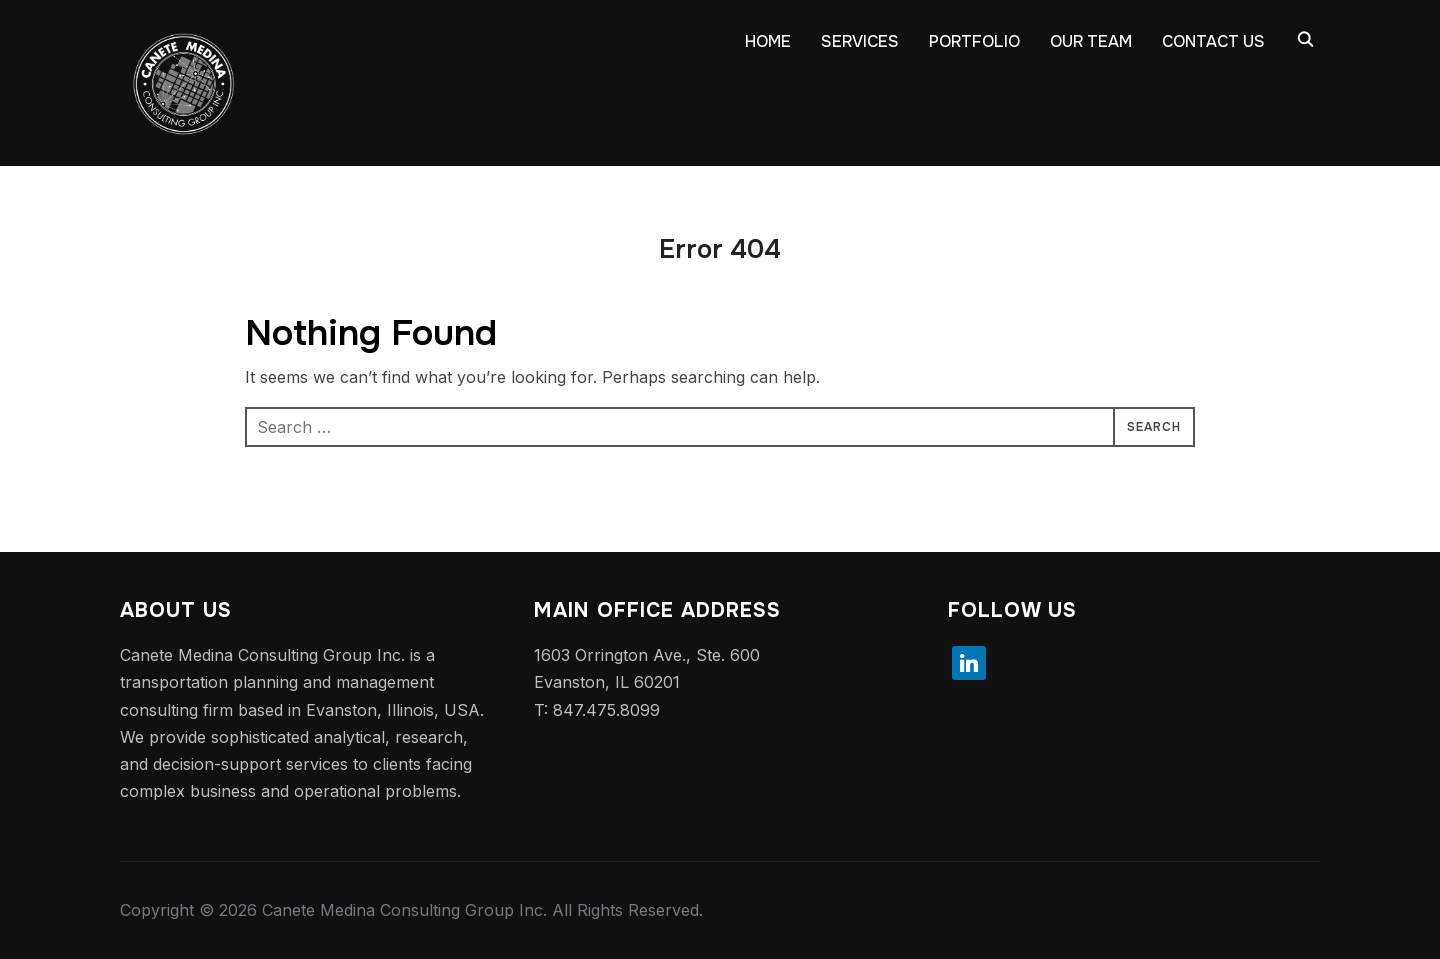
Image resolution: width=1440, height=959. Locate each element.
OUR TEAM (1091, 41)
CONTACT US (1213, 41)
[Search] (1305, 38)
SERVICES (860, 41)
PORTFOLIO (974, 41)
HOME (768, 41)
